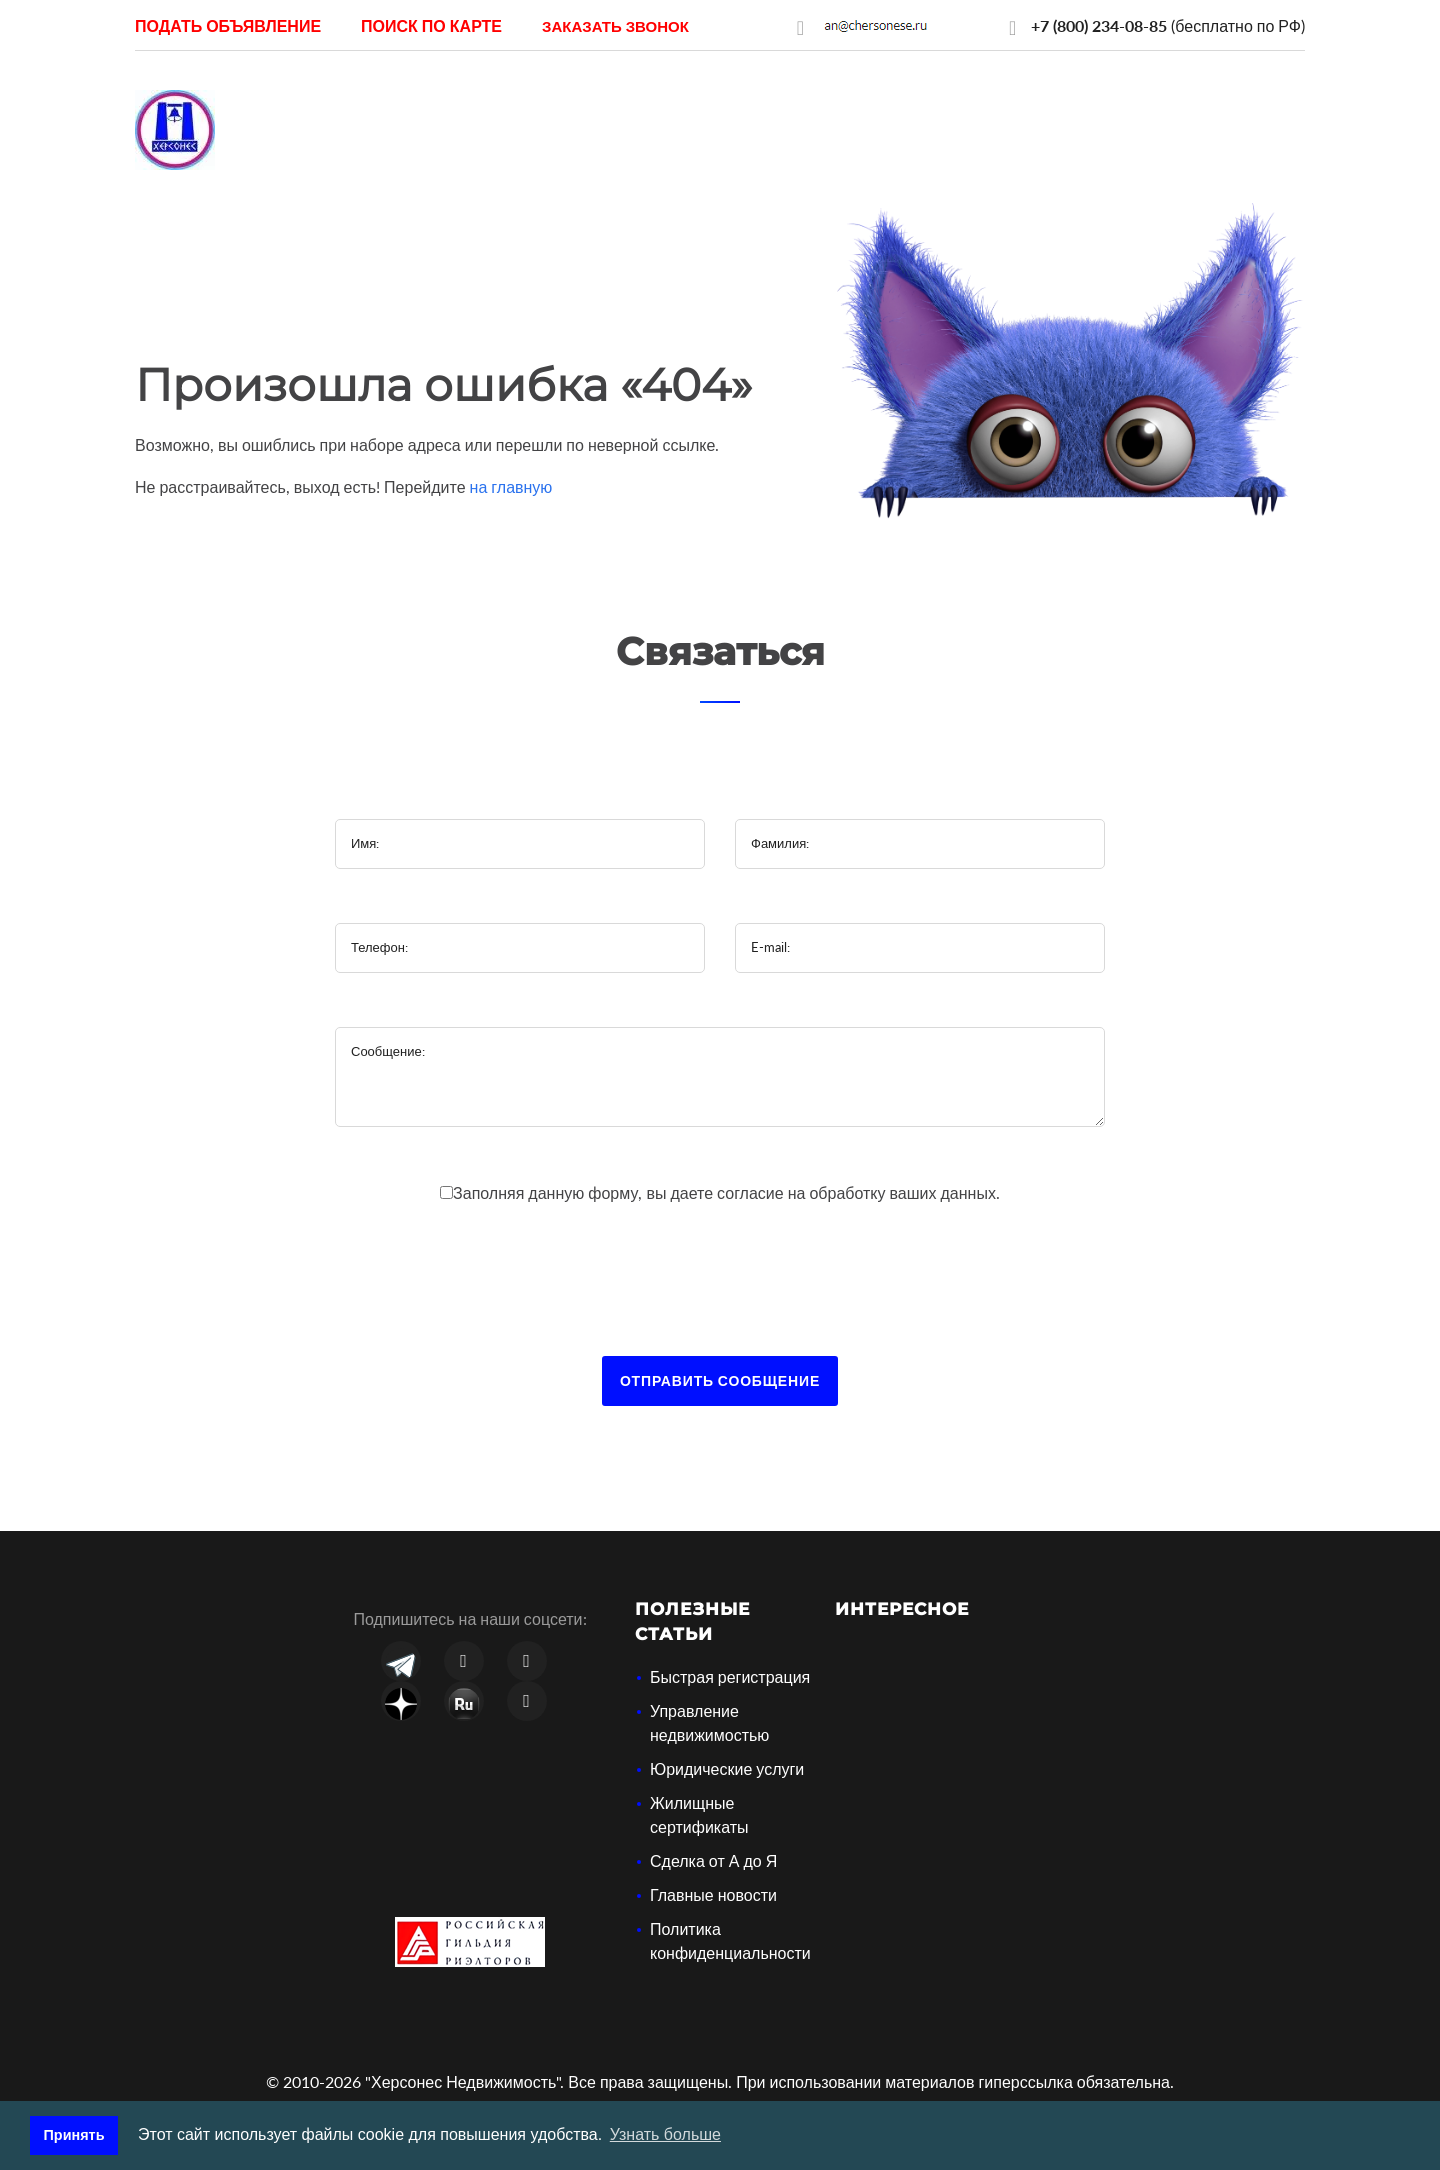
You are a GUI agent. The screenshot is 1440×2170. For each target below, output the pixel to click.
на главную (511, 486)
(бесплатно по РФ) (1168, 25)
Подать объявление (228, 25)
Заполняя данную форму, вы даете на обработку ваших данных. (726, 1192)
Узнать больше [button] (665, 2134)
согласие (752, 1192)
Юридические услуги (727, 1768)
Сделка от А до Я (713, 1860)
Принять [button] (74, 2135)
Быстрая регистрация (730, 1676)
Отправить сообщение (720, 1380)
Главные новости (713, 1894)
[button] (615, 25)
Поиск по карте (431, 25)
